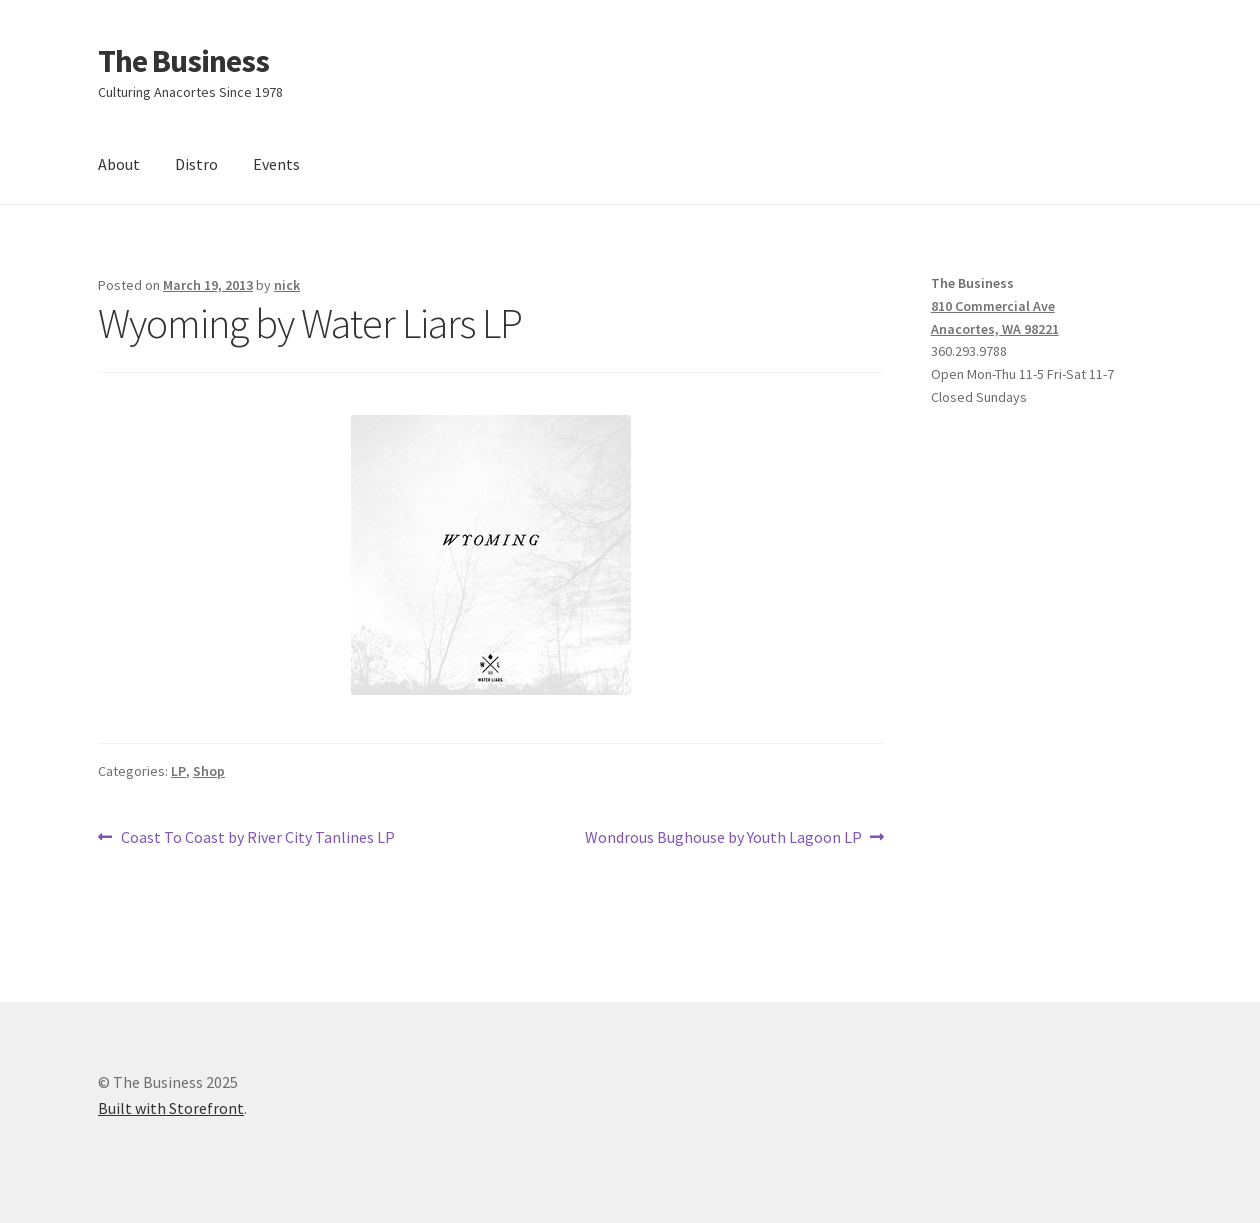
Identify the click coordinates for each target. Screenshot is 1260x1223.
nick (287, 285)
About (119, 164)
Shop (209, 771)
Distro (196, 164)
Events (276, 164)
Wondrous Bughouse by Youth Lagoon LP (723, 838)
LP (178, 771)
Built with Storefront (171, 1108)
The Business (183, 61)
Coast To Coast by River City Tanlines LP (257, 838)
